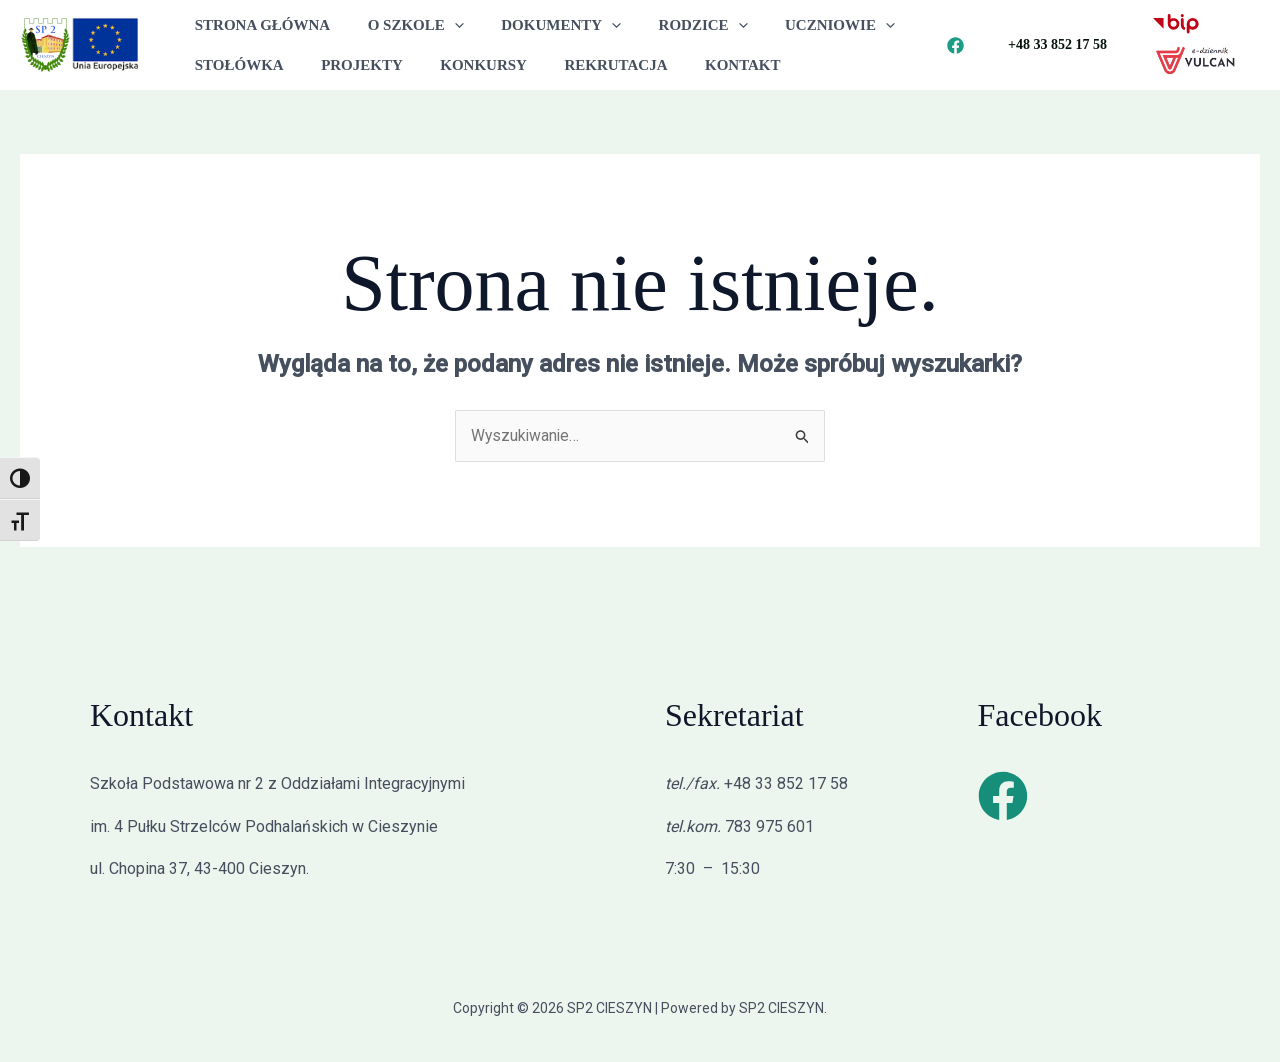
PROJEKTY (351, 65)
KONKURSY (465, 65)
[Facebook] (955, 45)
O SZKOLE (404, 25)
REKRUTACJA (589, 65)
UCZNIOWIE (806, 25)
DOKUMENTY (543, 25)
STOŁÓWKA (235, 65)
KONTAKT (709, 65)
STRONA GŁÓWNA (258, 25)
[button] (443, 25)
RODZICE (676, 25)
